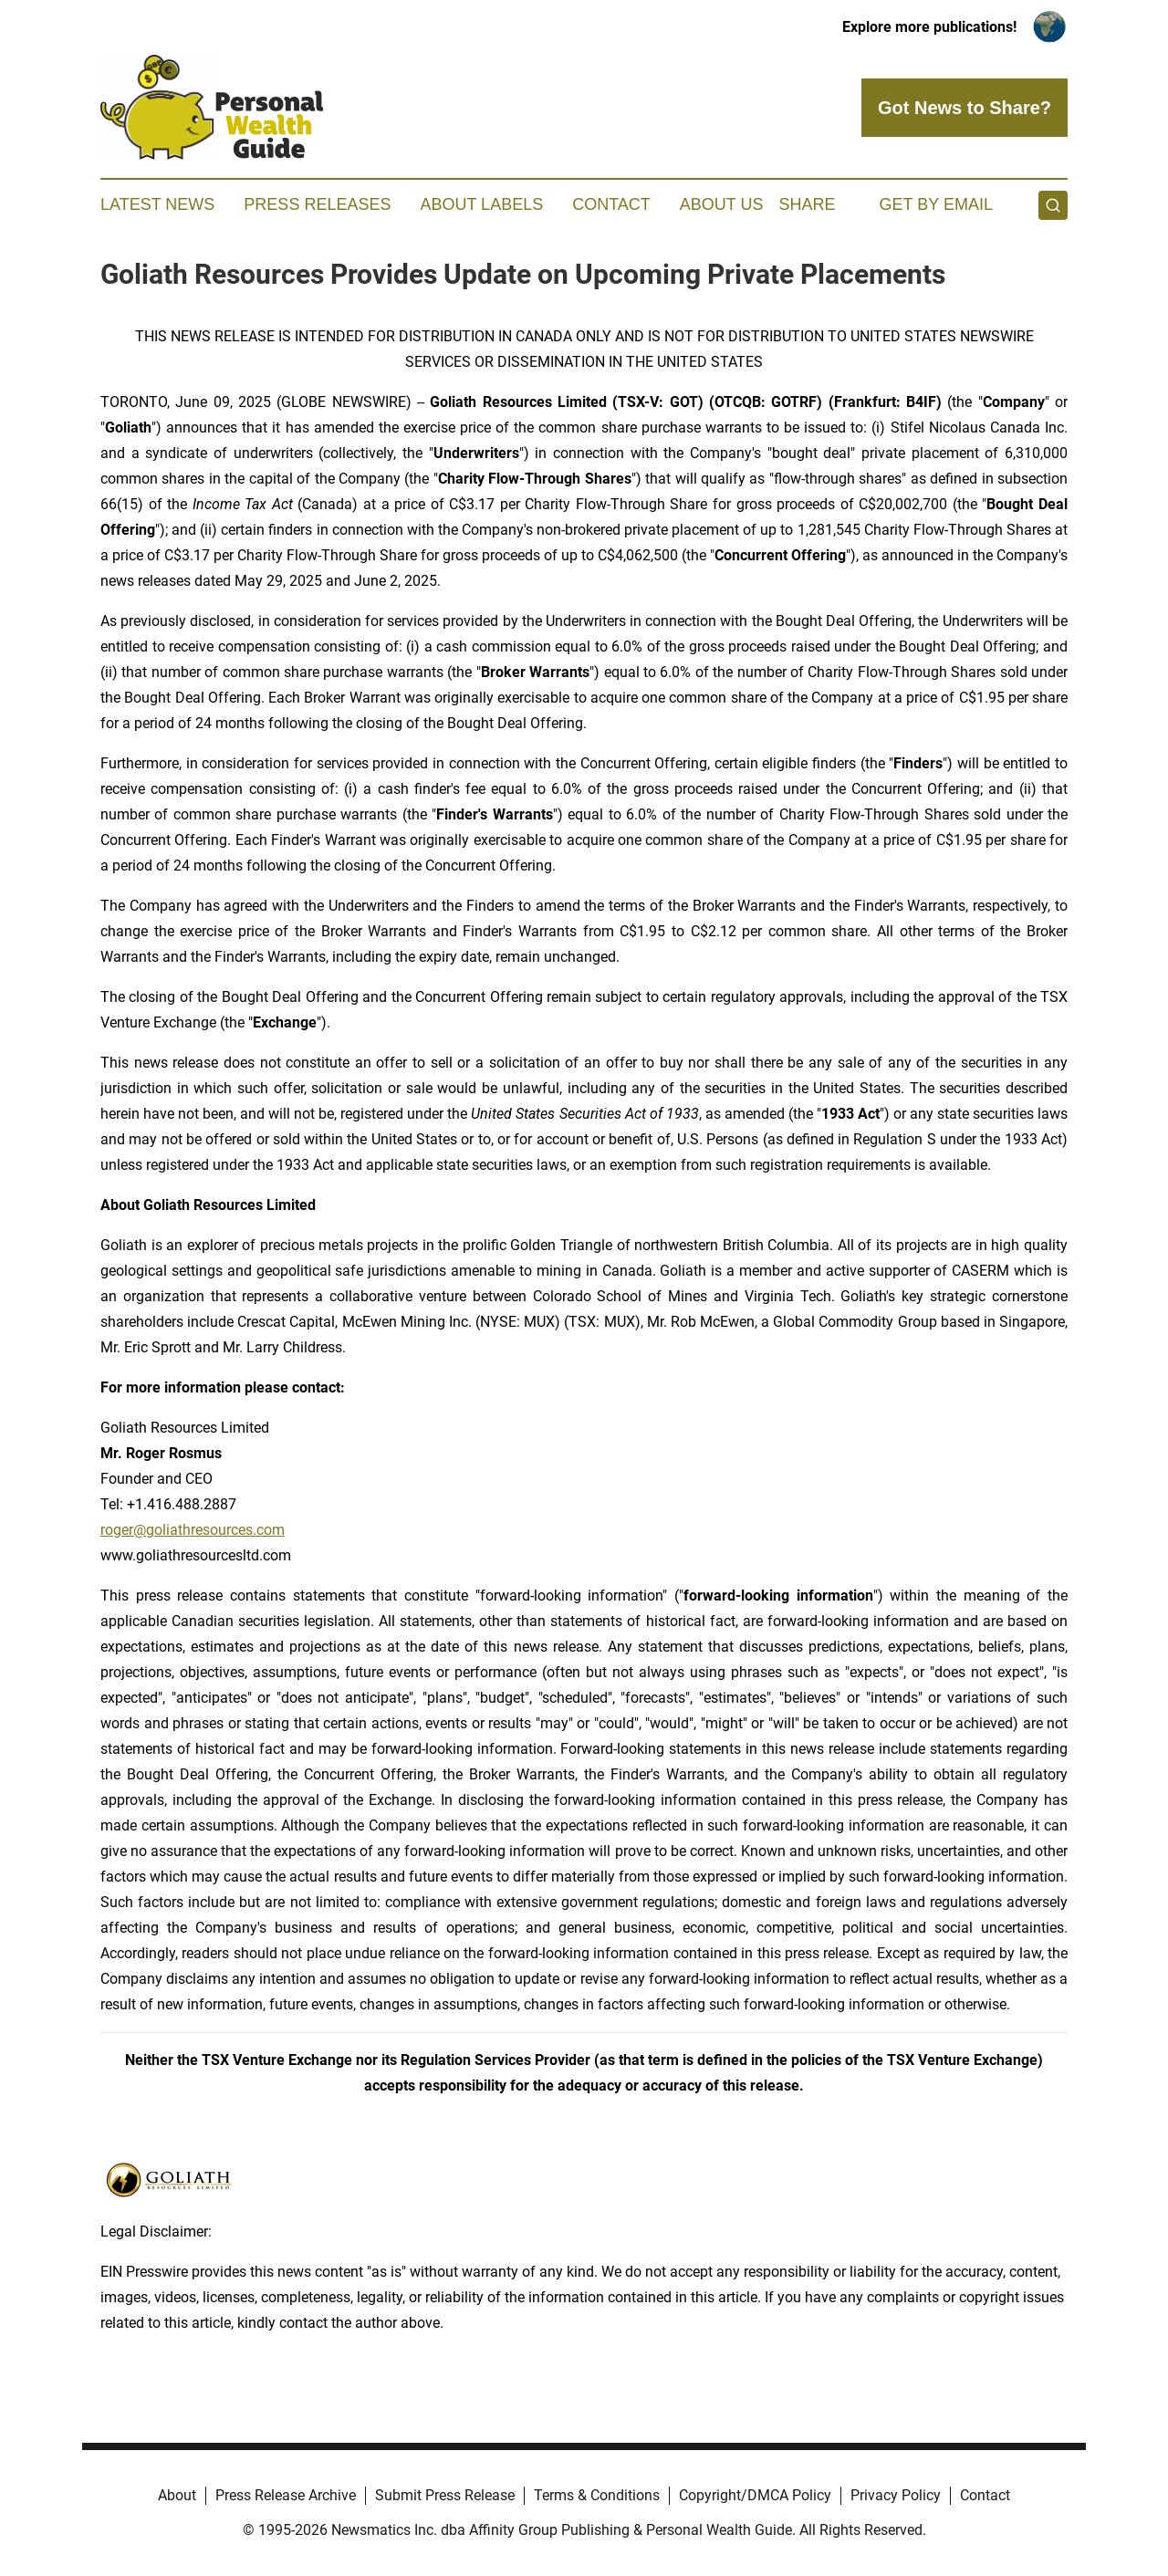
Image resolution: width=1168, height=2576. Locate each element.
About (177, 2495)
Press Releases (317, 204)
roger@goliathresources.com (192, 1529)
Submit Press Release (445, 2495)
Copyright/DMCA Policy (755, 2495)
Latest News (157, 204)
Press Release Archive (285, 2495)
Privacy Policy (895, 2495)
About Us (722, 204)
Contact (611, 204)
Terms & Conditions (597, 2495)
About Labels (481, 204)
